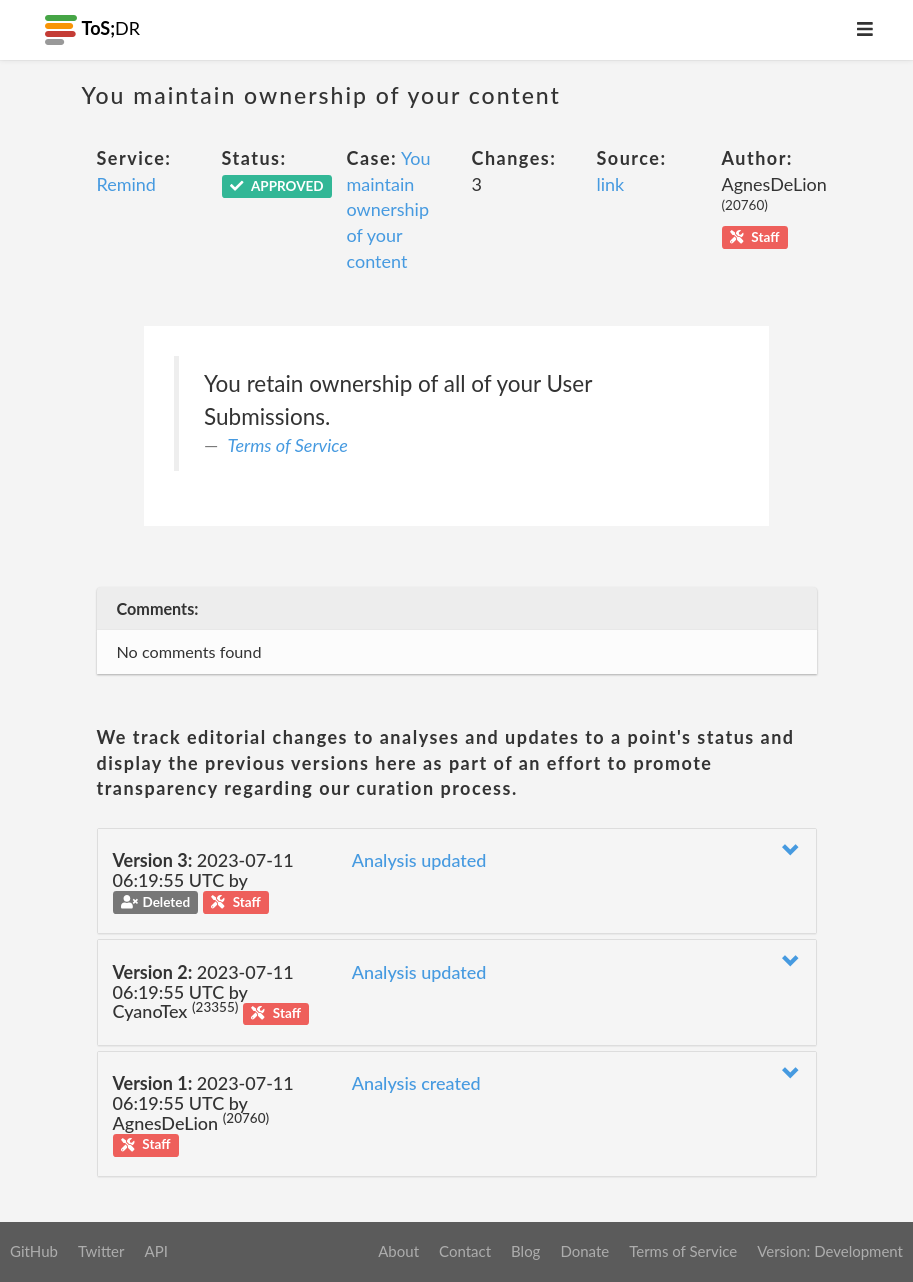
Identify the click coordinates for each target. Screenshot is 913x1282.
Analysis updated (419, 860)
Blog (525, 1251)
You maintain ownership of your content (389, 209)
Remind (126, 184)
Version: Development (830, 1251)
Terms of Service (288, 445)
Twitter (101, 1251)
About (398, 1251)
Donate (584, 1251)
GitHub (34, 1251)
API (155, 1251)
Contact (465, 1251)
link (611, 184)
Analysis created (416, 1083)
